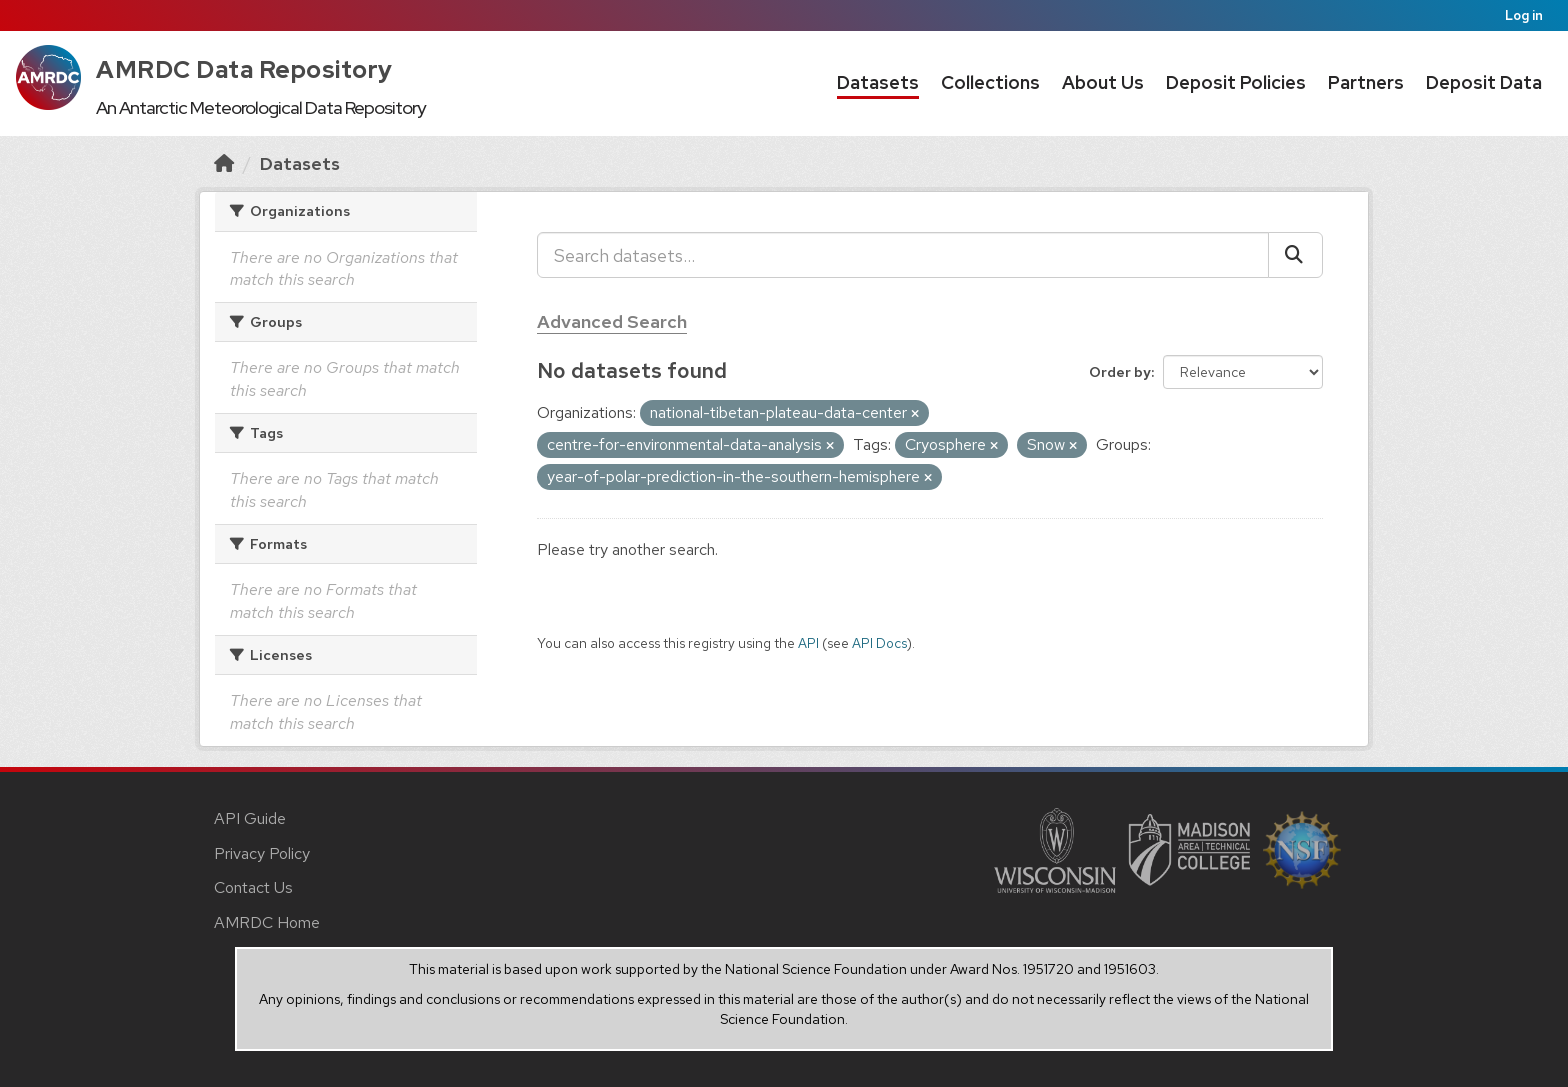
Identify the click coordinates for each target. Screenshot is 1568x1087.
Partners (1366, 82)
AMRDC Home (267, 922)
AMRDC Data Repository (244, 69)
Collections (990, 82)
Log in (1524, 15)
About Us (1103, 82)
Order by (1120, 372)
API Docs (879, 643)
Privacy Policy (262, 853)
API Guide (250, 818)
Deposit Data (1484, 82)
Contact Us (253, 887)
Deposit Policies (1236, 82)
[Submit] (1295, 255)
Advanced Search (612, 321)
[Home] (224, 163)
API (808, 643)
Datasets (878, 82)
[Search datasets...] (903, 255)
